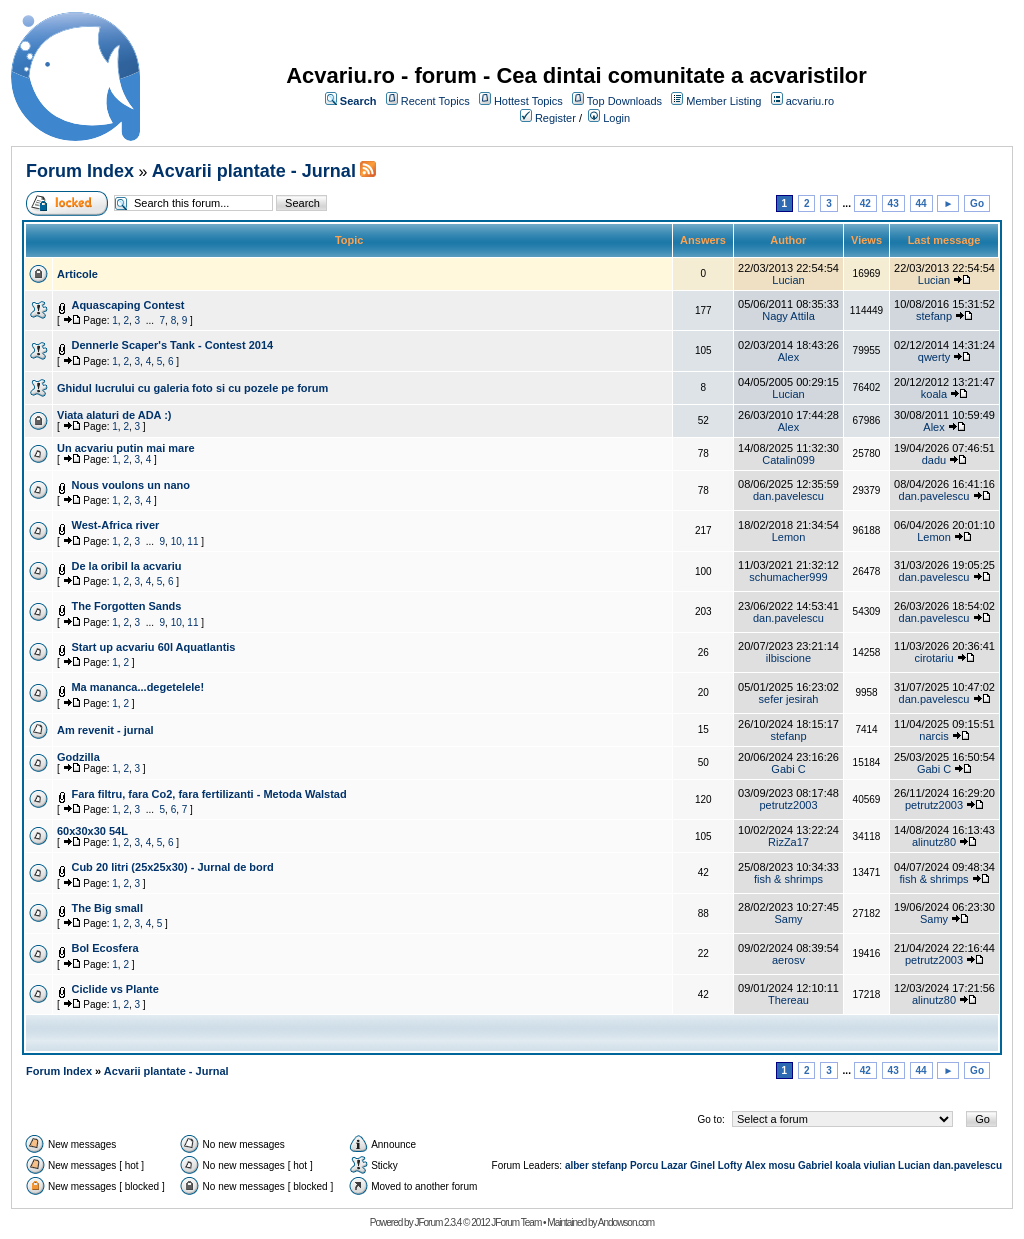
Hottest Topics (528, 101)
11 (192, 541)
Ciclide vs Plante (114, 989)
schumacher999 (788, 577)
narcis (933, 736)
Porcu (644, 1165)
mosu (782, 1165)
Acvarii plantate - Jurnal (254, 171)
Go (977, 203)
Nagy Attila (788, 316)
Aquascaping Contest (127, 305)
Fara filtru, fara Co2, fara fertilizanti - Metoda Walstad (208, 794)
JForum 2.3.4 (437, 1222)
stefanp (934, 316)
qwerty (934, 357)
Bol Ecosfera (104, 948)
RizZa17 (788, 842)
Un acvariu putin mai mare (126, 448)
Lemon (789, 537)
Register (555, 118)
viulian (880, 1165)
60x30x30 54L (92, 831)
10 (176, 541)
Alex (788, 357)
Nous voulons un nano (130, 485)
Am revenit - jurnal (105, 730)
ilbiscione (788, 658)
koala (934, 394)
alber (577, 1165)
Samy (788, 919)
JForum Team (516, 1222)
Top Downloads (624, 101)
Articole (77, 274)
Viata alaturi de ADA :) (114, 415)
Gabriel (815, 1165)
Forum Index (80, 171)
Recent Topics (435, 101)
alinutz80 (934, 842)
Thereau (788, 1000)
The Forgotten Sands (126, 606)
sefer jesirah (789, 699)
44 (921, 203)
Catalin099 (788, 460)
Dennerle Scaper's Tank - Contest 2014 (172, 345)
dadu (934, 460)
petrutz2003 (788, 805)
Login (616, 118)
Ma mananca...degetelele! (137, 687)
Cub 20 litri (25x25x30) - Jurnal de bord (172, 867)
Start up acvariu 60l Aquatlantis (153, 647)
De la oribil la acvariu (126, 566)
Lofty (730, 1165)
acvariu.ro (810, 101)
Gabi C (788, 769)
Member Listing (723, 101)
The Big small (107, 908)
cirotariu (933, 658)
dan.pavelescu (788, 496)
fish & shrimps (788, 879)
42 (865, 203)
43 (893, 203)
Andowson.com (626, 1222)
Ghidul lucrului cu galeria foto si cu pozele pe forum (192, 388)
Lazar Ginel (688, 1165)
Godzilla (78, 757)
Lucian (788, 280)
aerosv (788, 960)
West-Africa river (115, 525)
